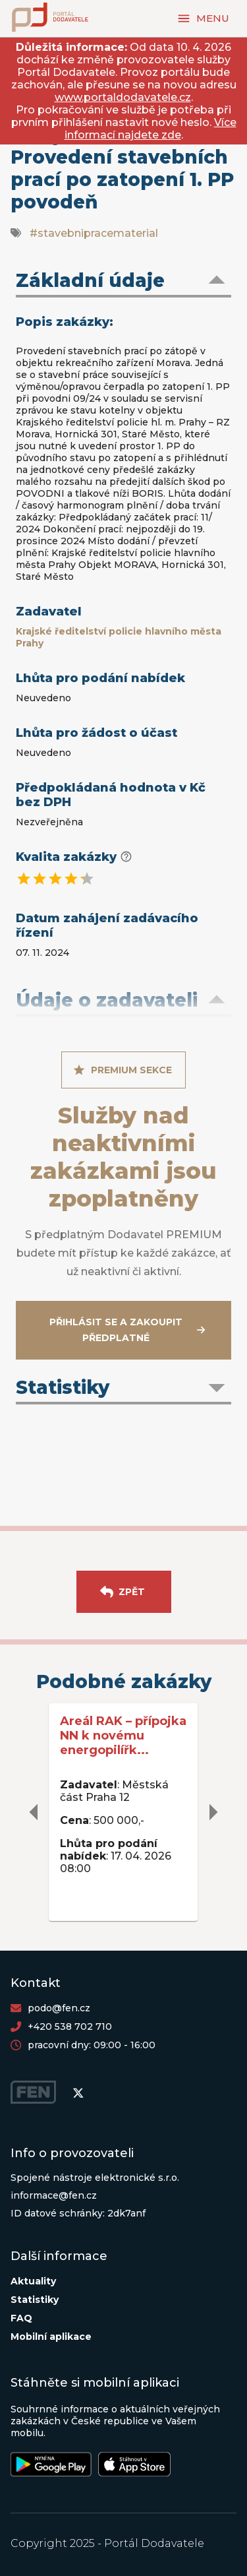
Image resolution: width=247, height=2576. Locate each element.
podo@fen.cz (59, 2008)
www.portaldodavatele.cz (123, 97)
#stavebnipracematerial (94, 233)
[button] (123, 282)
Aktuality (33, 2281)
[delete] (34, 1812)
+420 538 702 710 (70, 2026)
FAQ (21, 2318)
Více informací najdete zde (150, 128)
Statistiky (35, 2300)
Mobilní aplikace (51, 2336)
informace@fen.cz (54, 2195)
